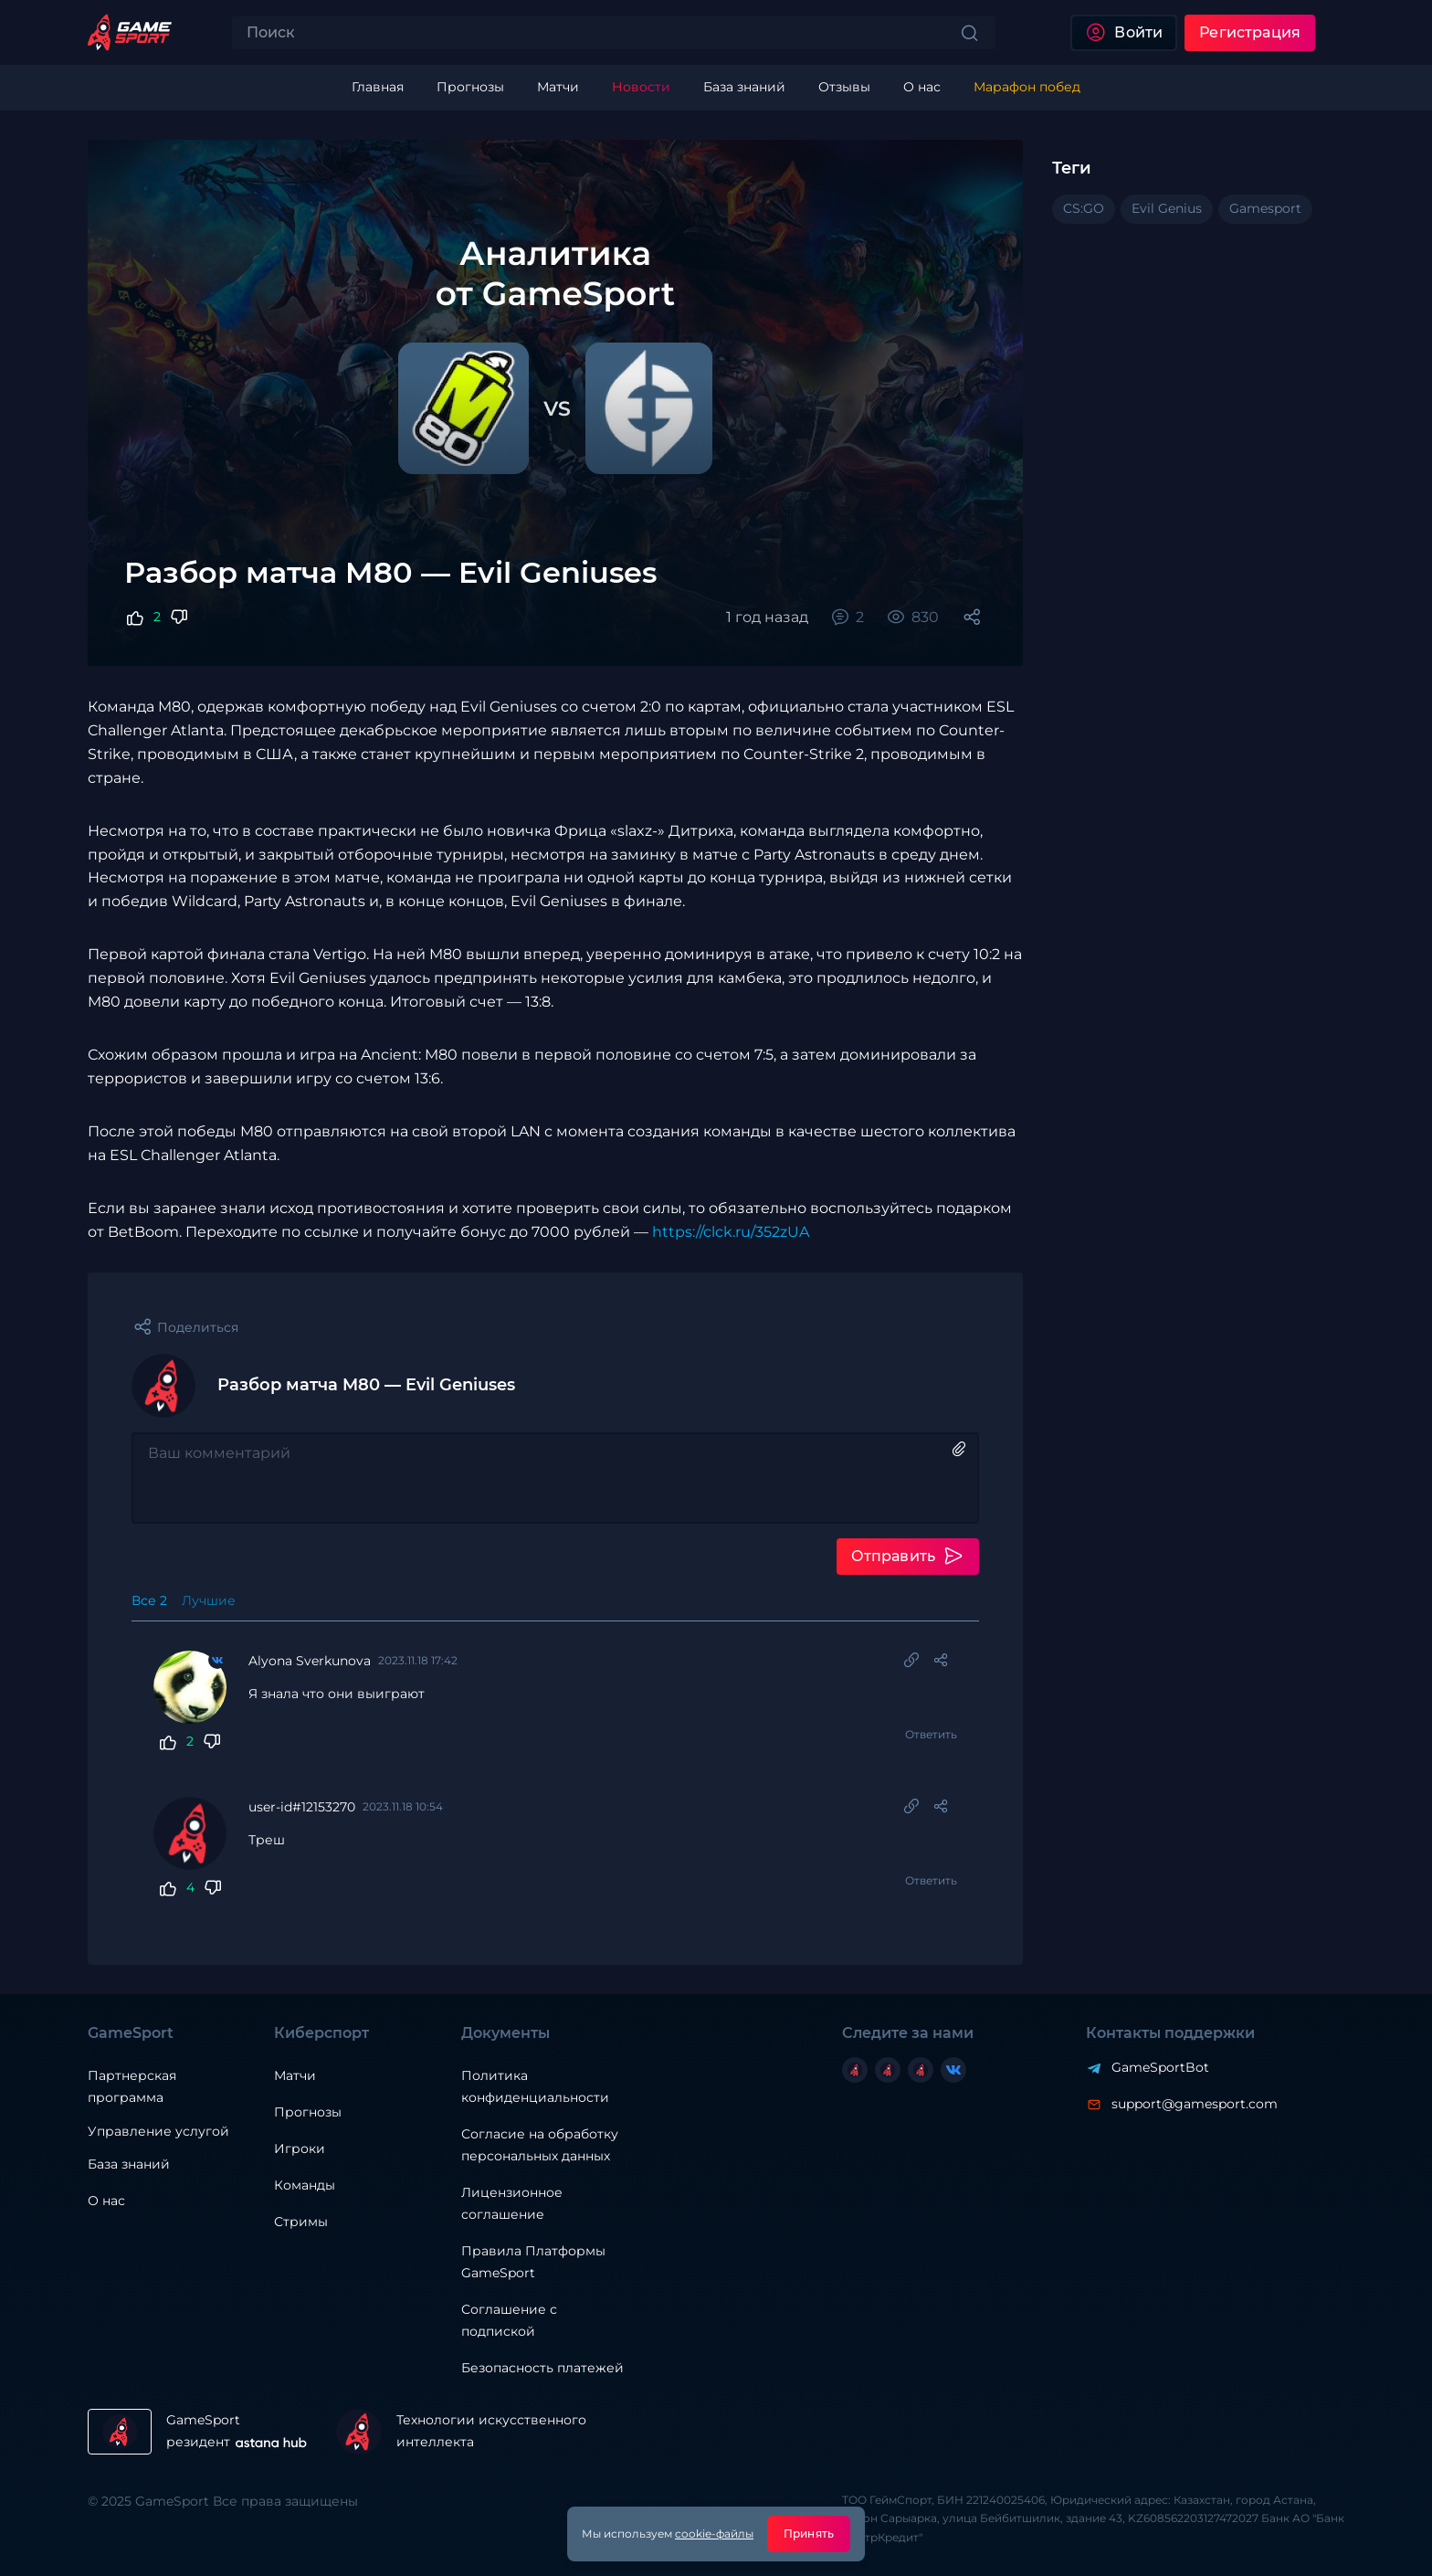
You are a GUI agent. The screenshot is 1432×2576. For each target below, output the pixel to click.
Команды (304, 2185)
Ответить (931, 1734)
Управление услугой (158, 2131)
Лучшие (209, 1600)
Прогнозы (308, 2112)
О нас (106, 2200)
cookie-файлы (714, 2533)
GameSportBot (1160, 2067)
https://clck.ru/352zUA (730, 1231)
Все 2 (149, 1600)
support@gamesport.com (1194, 2104)
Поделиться (197, 1327)
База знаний (129, 2164)
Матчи (295, 2075)
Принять (809, 2533)
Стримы (301, 2221)
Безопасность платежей (542, 2368)
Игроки (299, 2148)
